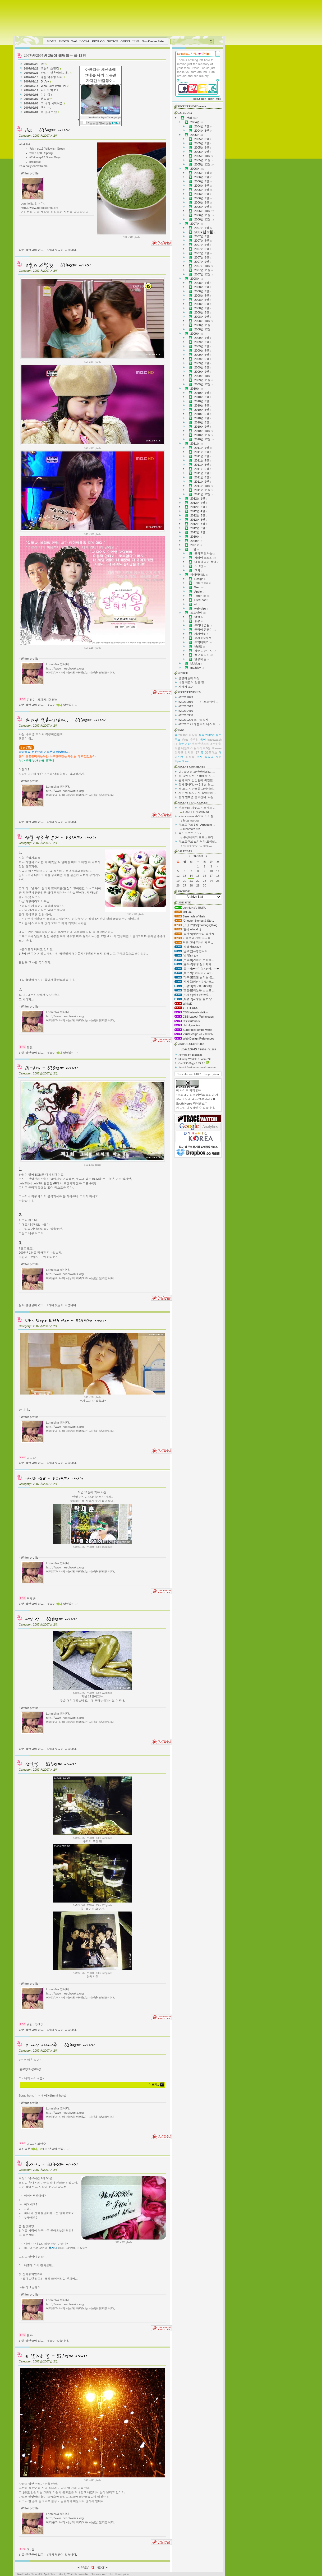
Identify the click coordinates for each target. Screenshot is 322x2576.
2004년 (196, 122)
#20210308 (185, 715)
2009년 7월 (202, 363)
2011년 (196, 443)
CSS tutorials (187, 1021)
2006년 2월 (203, 177)
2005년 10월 (203, 156)
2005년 (196, 134)
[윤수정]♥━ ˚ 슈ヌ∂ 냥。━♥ (196, 968)
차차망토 (201, 633)
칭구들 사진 (203, 655)
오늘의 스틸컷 (51, 68)
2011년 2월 (202, 452)
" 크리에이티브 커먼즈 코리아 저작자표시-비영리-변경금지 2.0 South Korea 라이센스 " (197, 1099)
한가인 (178, 752)
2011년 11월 (203, 490)
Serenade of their (189, 916)
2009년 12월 (203, 384)
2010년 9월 (202, 426)
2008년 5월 (202, 299)
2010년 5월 (202, 409)
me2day (197, 667)
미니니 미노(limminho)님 (50, 2095)
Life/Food (201, 600)
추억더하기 (203, 642)
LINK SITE (184, 902)
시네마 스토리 (205, 557)
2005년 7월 (202, 143)
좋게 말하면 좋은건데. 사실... (197, 797)
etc (197, 604)
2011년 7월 (202, 473)
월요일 (209, 757)
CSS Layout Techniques (194, 1016)
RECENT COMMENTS (191, 766)
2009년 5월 (202, 354)
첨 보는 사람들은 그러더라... (196, 788)
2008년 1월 (202, 282)
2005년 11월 (203, 160)
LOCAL (85, 41)
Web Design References (194, 1038)
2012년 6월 (198, 519)
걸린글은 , (28, 2148)
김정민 (31, 699)
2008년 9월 (202, 316)
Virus (185, 739)
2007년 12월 (203, 274)
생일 (30, 2024)
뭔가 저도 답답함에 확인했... (196, 780)
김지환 (189, 752)
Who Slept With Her (54, 85)
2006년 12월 (204, 219)
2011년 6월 (202, 468)
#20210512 (185, 706)
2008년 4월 (202, 295)
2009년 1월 (202, 337)
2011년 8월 (202, 477)
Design (199, 578)
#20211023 (185, 697)
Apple (199, 591)
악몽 (177, 748)
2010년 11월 (203, 435)
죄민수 (41, 2143)
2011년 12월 (203, 494)
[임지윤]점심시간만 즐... (194, 981)
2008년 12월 (203, 329)
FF (176, 743)
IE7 (197, 752)
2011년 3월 (202, 456)
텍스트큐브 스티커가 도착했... (197, 841)
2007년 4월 (203, 240)
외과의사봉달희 (47, 699)
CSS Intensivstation (191, 1012)
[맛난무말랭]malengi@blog (196, 925)
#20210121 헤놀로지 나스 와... (198, 724)
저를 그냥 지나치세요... (193, 942)
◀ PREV (83, 2567)
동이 (203, 739)
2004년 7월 (203, 126)
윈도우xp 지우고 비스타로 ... (196, 807)
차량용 (193, 735)
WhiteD (183, 1003)
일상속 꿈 (201, 659)
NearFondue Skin (153, 41)
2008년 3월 (202, 291)
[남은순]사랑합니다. (191, 951)
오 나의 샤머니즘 (53, 103)
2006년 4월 (203, 185)
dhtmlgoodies (187, 1025)
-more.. (203, 106)
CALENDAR (184, 851)
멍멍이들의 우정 (189, 678)
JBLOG (183, 911)
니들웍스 (187, 748)
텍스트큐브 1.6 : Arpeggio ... (196, 824)
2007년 (196, 223)
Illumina (216, 748)
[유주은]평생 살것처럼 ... (194, 964)
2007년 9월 (202, 261)
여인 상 (46, 94)
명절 (30, 1047)
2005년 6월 (202, 139)
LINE (136, 41)
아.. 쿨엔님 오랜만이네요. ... (196, 771)
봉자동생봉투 (204, 638)
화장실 (190, 757)
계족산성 (216, 743)
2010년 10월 (203, 430)
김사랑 (31, 1458)
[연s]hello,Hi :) (187, 929)
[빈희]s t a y (186, 955)
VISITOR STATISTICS (190, 1043)
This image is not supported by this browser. (119, 18)
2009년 (196, 333)
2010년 (196, 388)
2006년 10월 (204, 211)
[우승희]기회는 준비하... (194, 960)
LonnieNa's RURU (190, 907)
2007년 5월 (202, 244)
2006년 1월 (203, 172)
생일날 (46, 98)
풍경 (198, 621)
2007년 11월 (203, 270)
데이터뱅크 (199, 574)
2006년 (197, 168)
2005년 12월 (204, 164)
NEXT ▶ (102, 2567)
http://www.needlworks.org (39, 207)
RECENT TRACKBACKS (192, 802)
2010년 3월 (202, 401)
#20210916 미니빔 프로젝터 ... (198, 701)
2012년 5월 (198, 515)
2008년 (196, 278)
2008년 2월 (202, 287)
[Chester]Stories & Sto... (194, 920)
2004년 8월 (203, 130)
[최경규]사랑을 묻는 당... (194, 999)
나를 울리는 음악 (206, 562)
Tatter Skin (202, 583)
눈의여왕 (185, 743)
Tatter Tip (201, 595)
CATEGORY (184, 112)
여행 (198, 616)
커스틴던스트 (200, 743)
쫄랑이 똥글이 (205, 629)
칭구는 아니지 (205, 650)
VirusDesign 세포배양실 (194, 1034)
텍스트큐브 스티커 (190, 833)
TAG (74, 41)
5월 (208, 748)
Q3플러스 (211, 752)
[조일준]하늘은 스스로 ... (194, 990)
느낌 (194, 549)
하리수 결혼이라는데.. (56, 72)
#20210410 (185, 710)
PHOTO (64, 41)
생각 (201, 735)
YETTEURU (186, 1007)
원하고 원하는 (204, 553)
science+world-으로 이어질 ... (197, 816)
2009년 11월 (203, 380)
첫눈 (219, 757)
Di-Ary (46, 81)
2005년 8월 (202, 147)
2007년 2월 (205, 232)
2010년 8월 (202, 422)
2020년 (196, 540)
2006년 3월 (203, 181)
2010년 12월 (204, 439)
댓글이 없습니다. (58, 2340)
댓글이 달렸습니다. (62, 705)
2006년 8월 (203, 202)
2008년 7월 (202, 308)
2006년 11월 (204, 215)
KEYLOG (98, 41)
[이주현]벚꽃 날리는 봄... (194, 977)
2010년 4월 (202, 405)
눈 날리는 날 (50, 112)
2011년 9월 (202, 481)
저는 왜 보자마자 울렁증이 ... (197, 793)
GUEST (125, 41)
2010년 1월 (202, 392)
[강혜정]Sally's (187, 946)
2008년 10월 (203, 320)
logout (196, 99)
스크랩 (200, 566)
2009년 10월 (203, 375)
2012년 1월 (198, 498)
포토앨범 (198, 612)
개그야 (31, 2143)
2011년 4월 (202, 460)
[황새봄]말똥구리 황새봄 (194, 933)
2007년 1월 (203, 227)
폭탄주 (38, 2024)
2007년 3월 (202, 236)
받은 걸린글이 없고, (31, 250)
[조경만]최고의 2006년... (194, 986)
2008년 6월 (202, 304)
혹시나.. (46, 107)
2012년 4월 (198, 511)
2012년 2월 (198, 502)
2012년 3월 (198, 507)
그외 (198, 570)
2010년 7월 (202, 418)
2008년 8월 (202, 312)
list (44, 64)
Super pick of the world (193, 1029)
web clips (201, 608)
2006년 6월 (202, 194)
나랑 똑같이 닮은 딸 (191, 682)
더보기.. (154, 2084)
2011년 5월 (202, 464)
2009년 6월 (202, 359)
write (218, 99)
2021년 (196, 545)
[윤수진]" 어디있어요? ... (194, 973)
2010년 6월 (202, 414)
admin (211, 99)
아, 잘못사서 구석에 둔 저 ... (196, 776)
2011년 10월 (203, 485)
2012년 (210, 735)
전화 (30, 2335)
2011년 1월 (203, 447)
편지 (200, 757)
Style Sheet (181, 761)
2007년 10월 (203, 265)
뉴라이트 (199, 748)
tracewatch (215, 739)
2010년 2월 (202, 397)
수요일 (194, 739)
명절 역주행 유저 (53, 77)
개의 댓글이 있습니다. (62, 250)
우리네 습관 (203, 625)
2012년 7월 (198, 523)
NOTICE (112, 41)
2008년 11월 (203, 325)
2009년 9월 (202, 371)
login (203, 99)
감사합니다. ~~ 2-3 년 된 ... (196, 784)
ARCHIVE (183, 891)
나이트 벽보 (49, 90)
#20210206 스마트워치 (193, 719)
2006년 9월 (203, 206)
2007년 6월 (202, 249)
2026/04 (198, 855)
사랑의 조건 (186, 686)
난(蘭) (199, 646)
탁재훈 (31, 1598)
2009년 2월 (202, 342)
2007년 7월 (203, 253)
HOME (52, 41)
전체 (192, 117)
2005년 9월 (202, 151)
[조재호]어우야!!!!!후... (192, 994)
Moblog (196, 663)
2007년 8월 (202, 257)
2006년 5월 (203, 189)
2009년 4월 (202, 350)
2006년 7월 (203, 198)
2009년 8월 (202, 367)
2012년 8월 (198, 528)
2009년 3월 (202, 346)
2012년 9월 (198, 532)
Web (198, 587)
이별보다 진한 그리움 (192, 938)
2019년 (196, 536)
